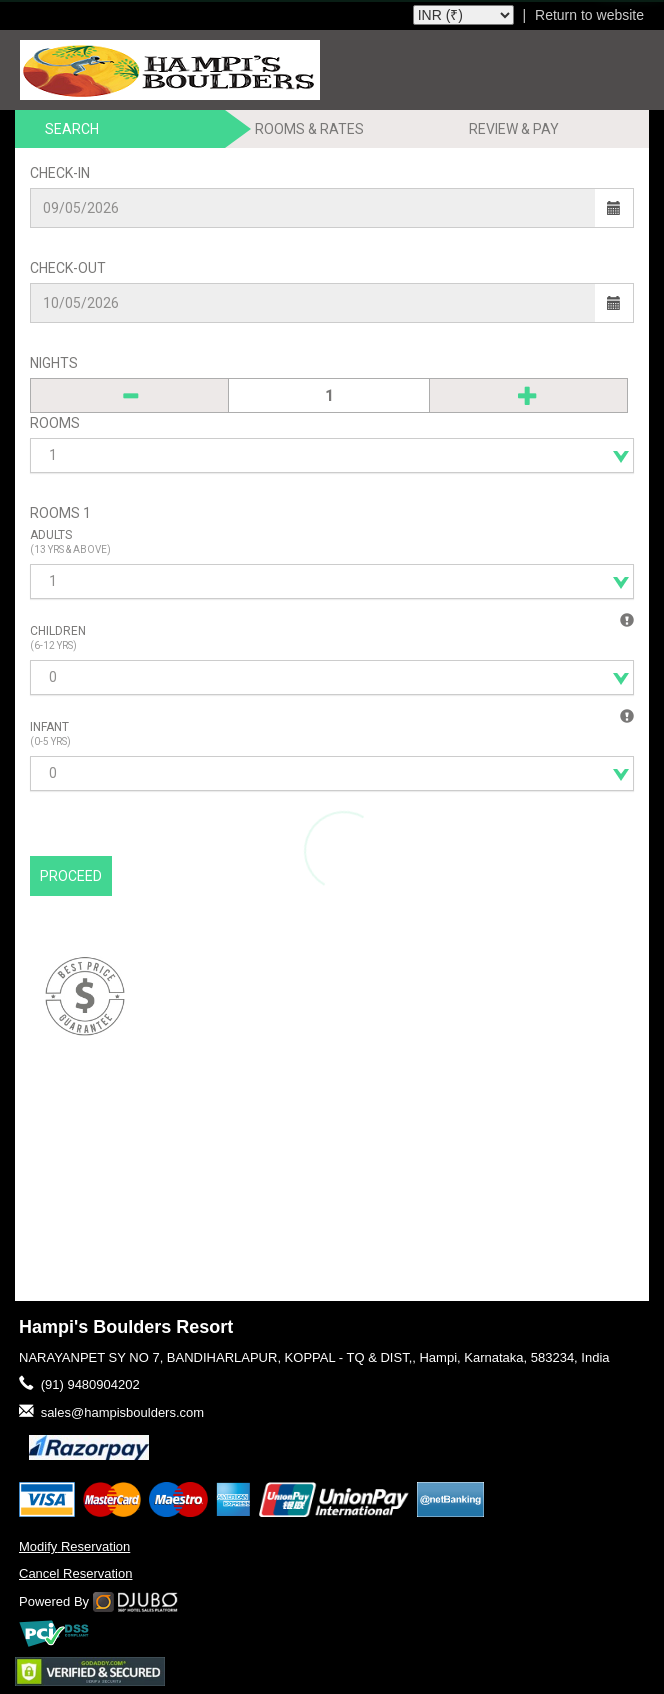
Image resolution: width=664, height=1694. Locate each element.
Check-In (60, 173)
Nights (54, 363)
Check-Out (68, 268)
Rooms (55, 423)
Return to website (589, 15)
